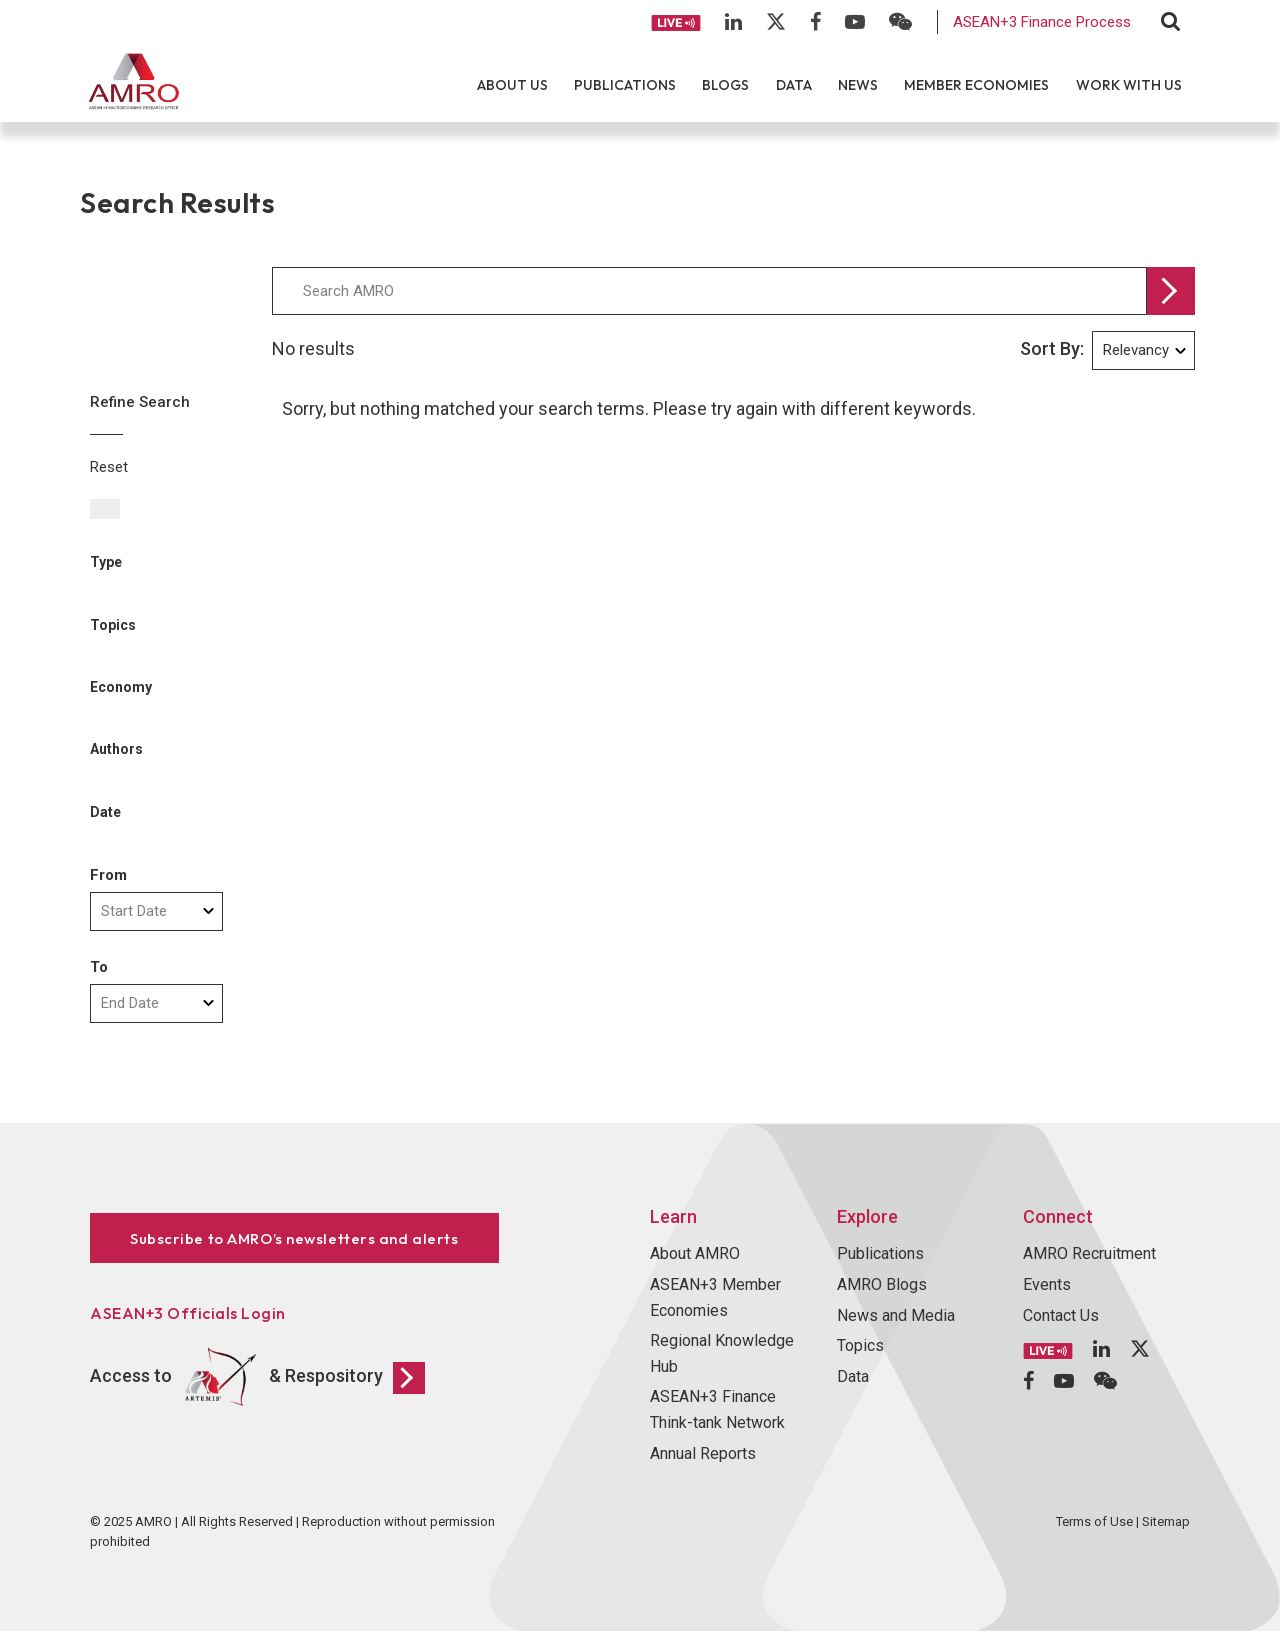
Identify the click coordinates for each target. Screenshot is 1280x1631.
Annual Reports (703, 1453)
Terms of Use (1094, 1521)
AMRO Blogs (882, 1284)
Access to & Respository (257, 1377)
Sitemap (1166, 1521)
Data (794, 85)
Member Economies (976, 85)
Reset (109, 467)
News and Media (896, 1315)
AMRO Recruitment (1089, 1253)
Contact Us (1061, 1315)
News (858, 85)
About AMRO (695, 1253)
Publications (625, 85)
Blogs (725, 85)
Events (1047, 1284)
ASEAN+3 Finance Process (1042, 22)
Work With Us (1129, 85)
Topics (860, 1345)
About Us (512, 85)
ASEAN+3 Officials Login (188, 1313)
